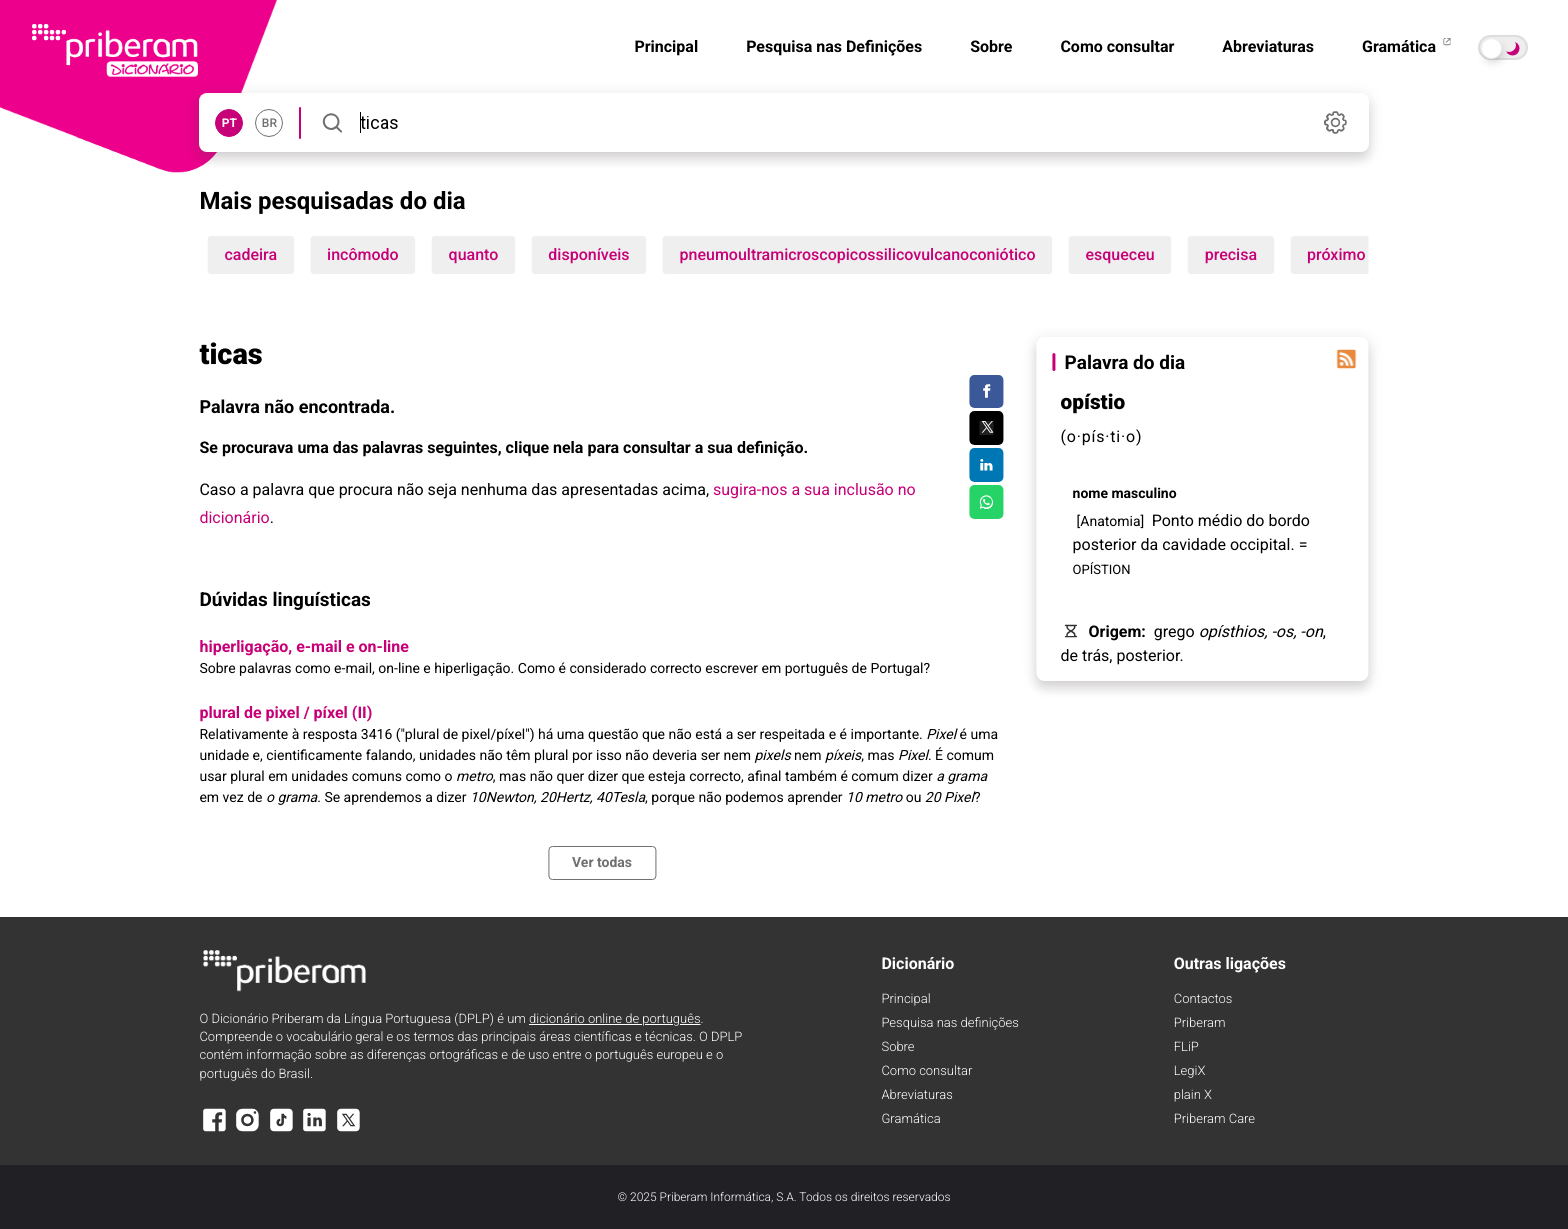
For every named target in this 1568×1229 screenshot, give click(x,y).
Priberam (1200, 1023)
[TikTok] (281, 1129)
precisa (1231, 254)
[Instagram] (248, 1129)
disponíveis (588, 254)
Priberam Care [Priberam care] (1214, 1119)
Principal (666, 46)
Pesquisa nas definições (949, 1023)
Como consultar (1117, 46)
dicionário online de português (614, 1019)
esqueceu (1119, 254)
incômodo (363, 254)
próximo (1336, 254)
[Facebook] (214, 1129)
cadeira (250, 254)
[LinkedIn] (315, 1129)
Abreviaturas (1268, 46)
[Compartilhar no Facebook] (986, 392)
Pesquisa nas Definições (834, 46)
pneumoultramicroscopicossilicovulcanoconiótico (858, 254)
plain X (1193, 1095)
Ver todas (602, 863)
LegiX (1190, 1071)
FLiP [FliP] (1186, 1047)
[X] (348, 1129)
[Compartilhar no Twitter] (986, 428)
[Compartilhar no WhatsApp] (986, 502)
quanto (474, 254)
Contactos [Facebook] (1203, 999)
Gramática (1408, 46)
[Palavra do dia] (1347, 359)
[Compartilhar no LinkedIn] (986, 465)
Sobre (991, 46)
